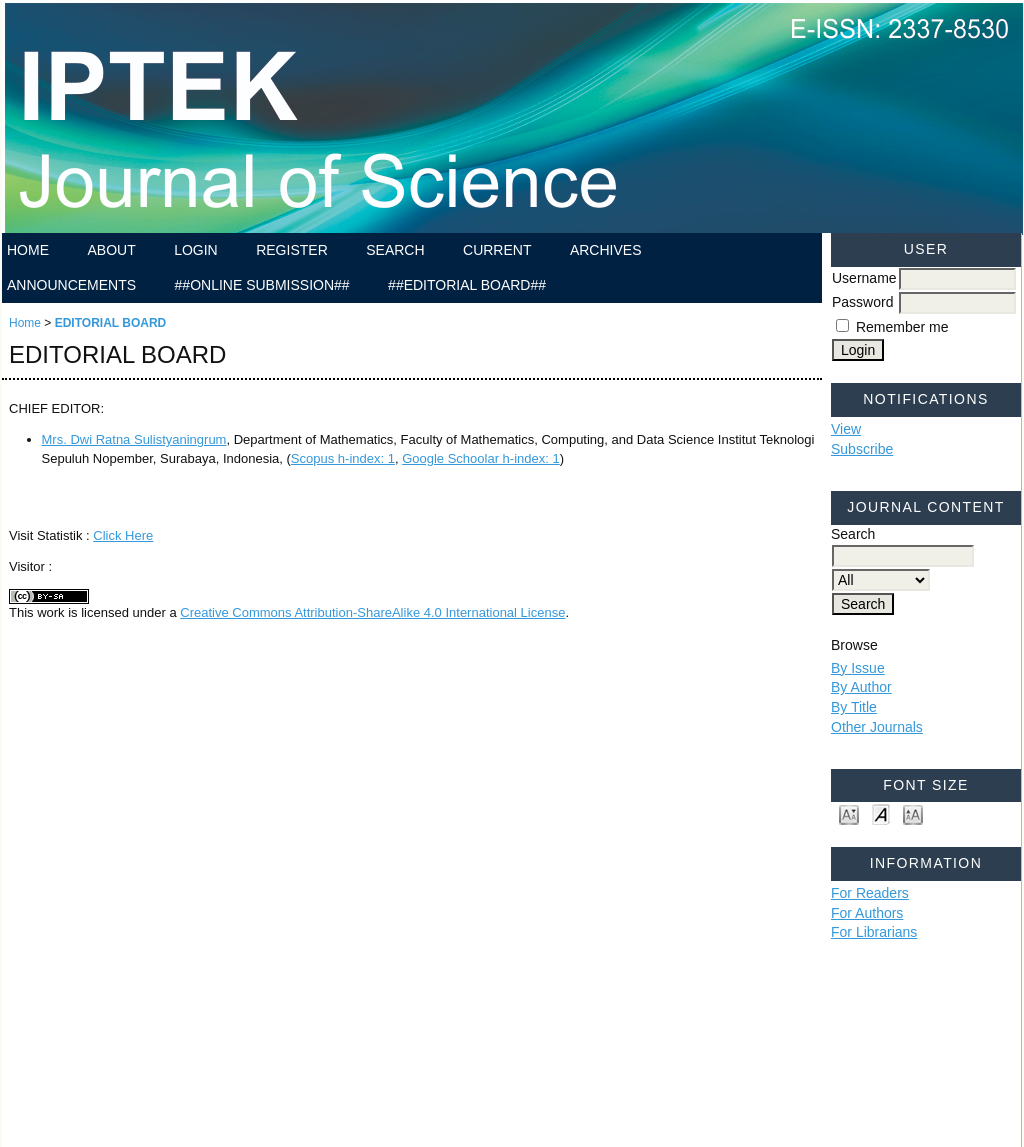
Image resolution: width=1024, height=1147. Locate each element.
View (846, 429)
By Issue (858, 668)
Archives (606, 250)
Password (862, 302)
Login (196, 250)
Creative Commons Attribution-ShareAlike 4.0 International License (372, 612)
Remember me (902, 327)
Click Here (123, 535)
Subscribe (862, 449)
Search (395, 250)
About (111, 250)
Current (497, 250)
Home (28, 250)
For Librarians (874, 932)
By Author (861, 687)
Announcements (71, 285)
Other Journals (877, 727)
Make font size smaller (849, 813)
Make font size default (881, 813)
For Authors (867, 913)
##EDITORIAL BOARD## (467, 285)
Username (864, 278)
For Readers (870, 893)
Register (292, 250)
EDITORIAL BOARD (111, 323)
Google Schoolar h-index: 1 (481, 458)
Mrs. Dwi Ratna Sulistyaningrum (134, 439)
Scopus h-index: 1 (343, 458)
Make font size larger (913, 813)
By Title (854, 707)
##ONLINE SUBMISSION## (262, 285)
